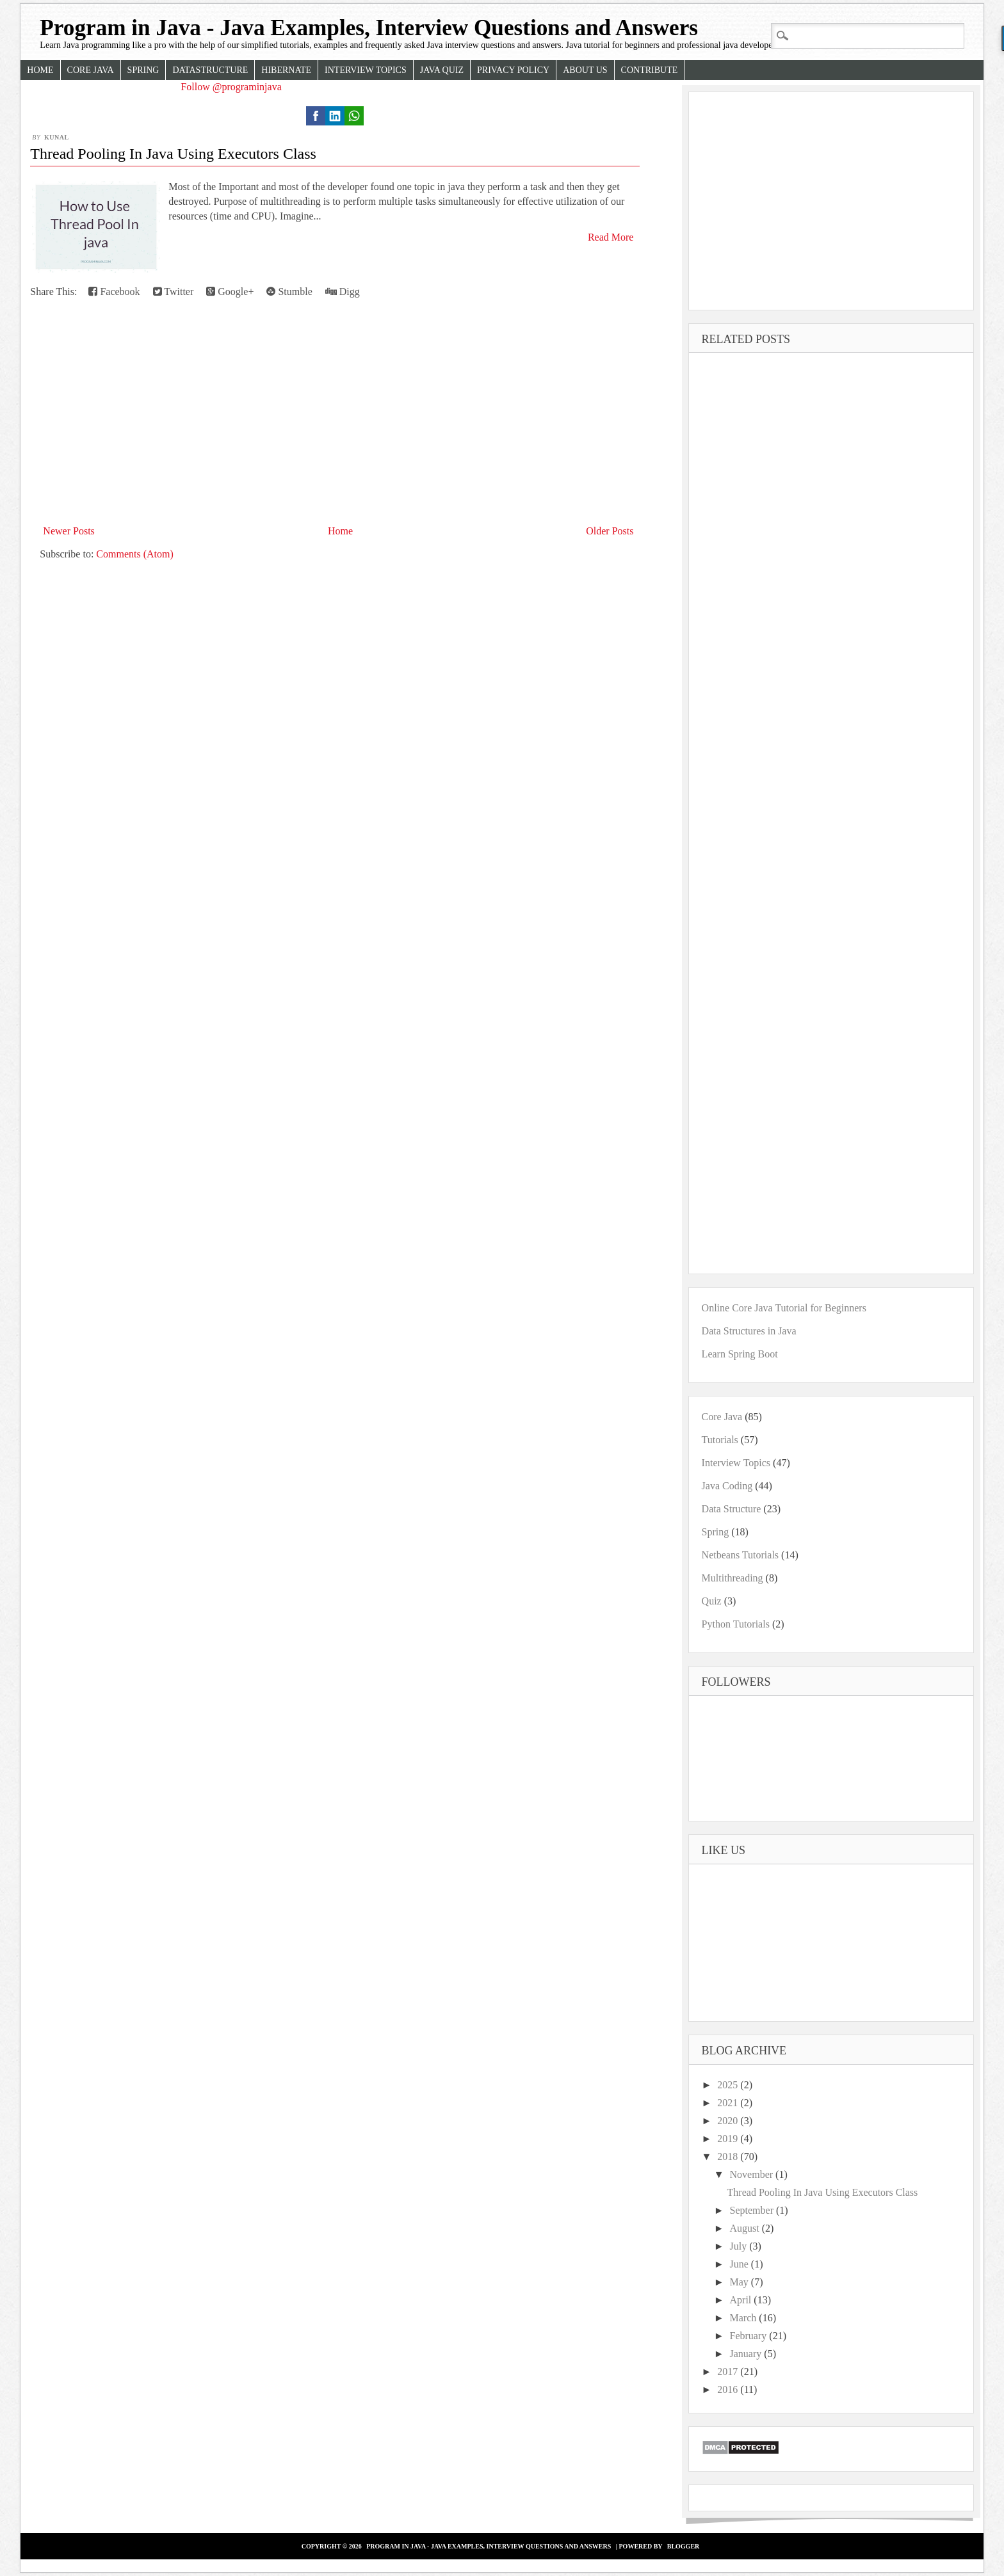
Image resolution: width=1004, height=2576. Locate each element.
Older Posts (609, 530)
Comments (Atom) (134, 553)
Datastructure (210, 70)
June (740, 2264)
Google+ (230, 291)
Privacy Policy (513, 70)
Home (40, 70)
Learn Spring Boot (740, 1353)
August (746, 2228)
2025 (728, 2084)
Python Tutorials (736, 1624)
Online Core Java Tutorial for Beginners (784, 1307)
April (742, 2299)
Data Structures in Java (749, 1330)
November (753, 2174)
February (750, 2335)
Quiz (712, 1601)
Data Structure (731, 1508)
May (740, 2281)
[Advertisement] (331, 425)
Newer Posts (68, 530)
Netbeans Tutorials (740, 1554)
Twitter (173, 291)
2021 (728, 2102)
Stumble (289, 291)
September (753, 2210)
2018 (728, 2156)
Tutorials (720, 1439)
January (747, 2353)
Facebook (114, 291)
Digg (342, 291)
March (744, 2317)
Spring (143, 70)
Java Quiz (442, 70)
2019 (728, 2138)
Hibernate (286, 70)
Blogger (683, 2546)
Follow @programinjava (231, 86)
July (740, 2246)
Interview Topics (366, 70)
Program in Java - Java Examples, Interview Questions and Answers (369, 27)
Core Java (90, 70)
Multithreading (732, 1577)
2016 (728, 2389)
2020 (728, 2120)
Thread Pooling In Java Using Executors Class (173, 153)
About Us (585, 70)
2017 (728, 2371)
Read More (611, 237)
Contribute (649, 70)
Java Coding (727, 1485)
